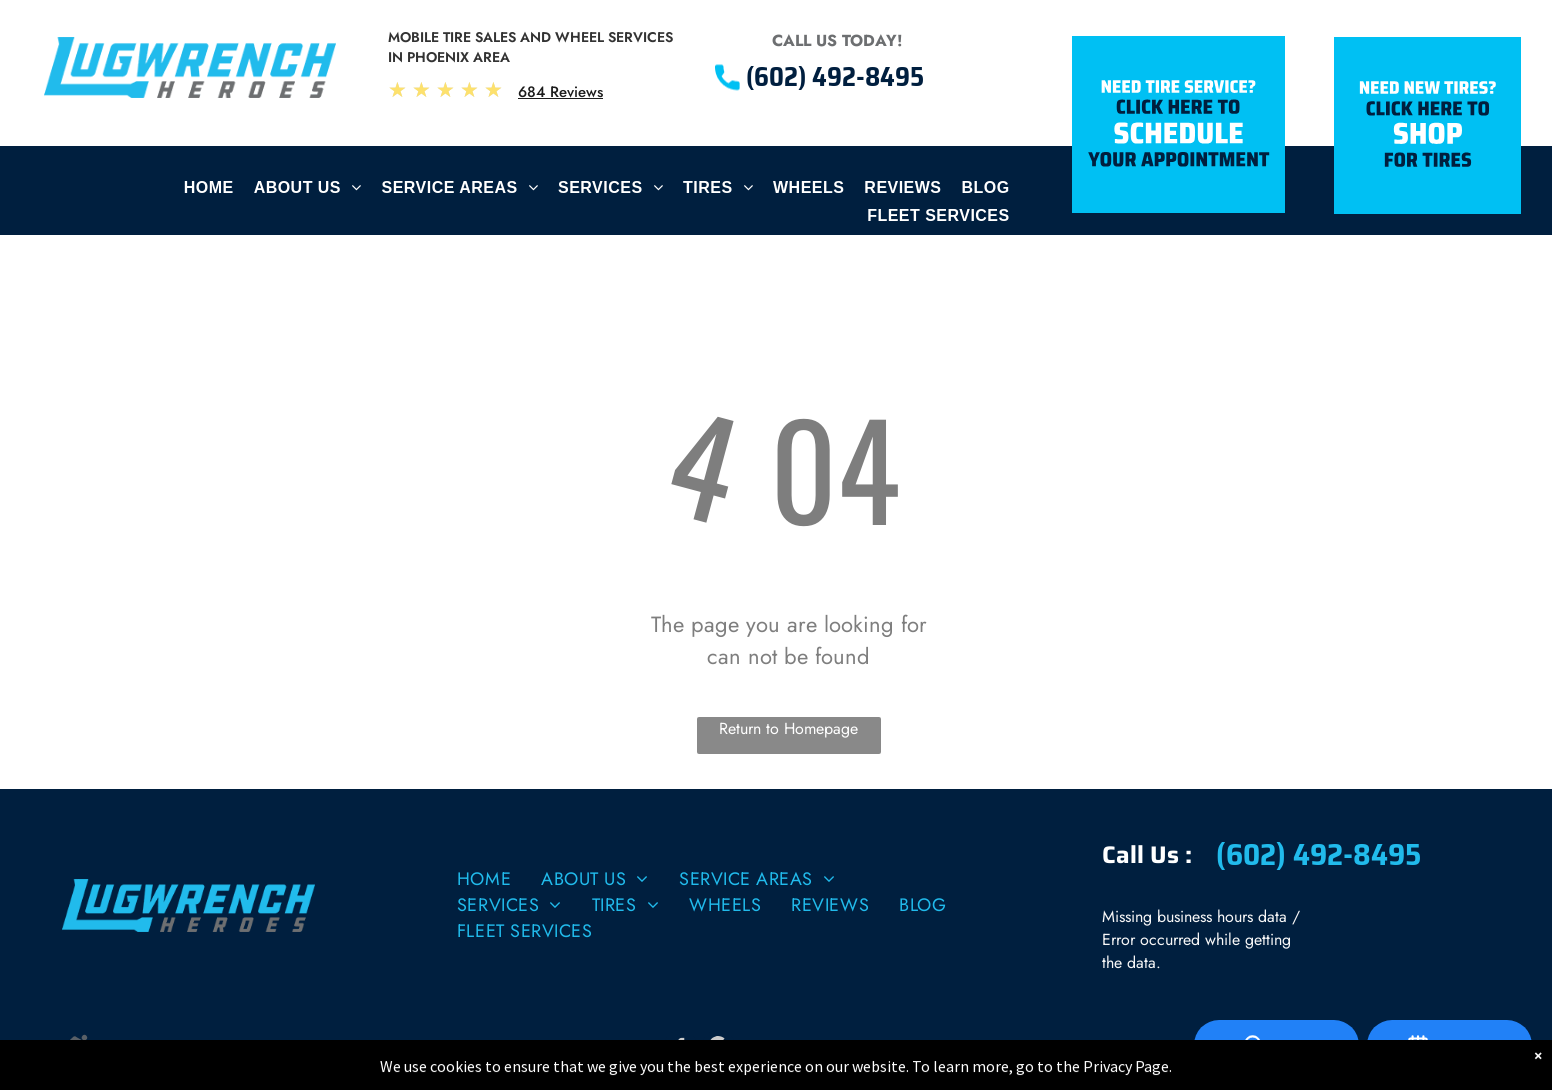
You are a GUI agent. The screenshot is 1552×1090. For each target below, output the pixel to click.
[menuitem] (209, 193)
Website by (322, 1049)
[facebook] (680, 1049)
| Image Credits (231, 1049)
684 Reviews (560, 92)
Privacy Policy (140, 1049)
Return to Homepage (788, 728)
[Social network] (718, 1049)
